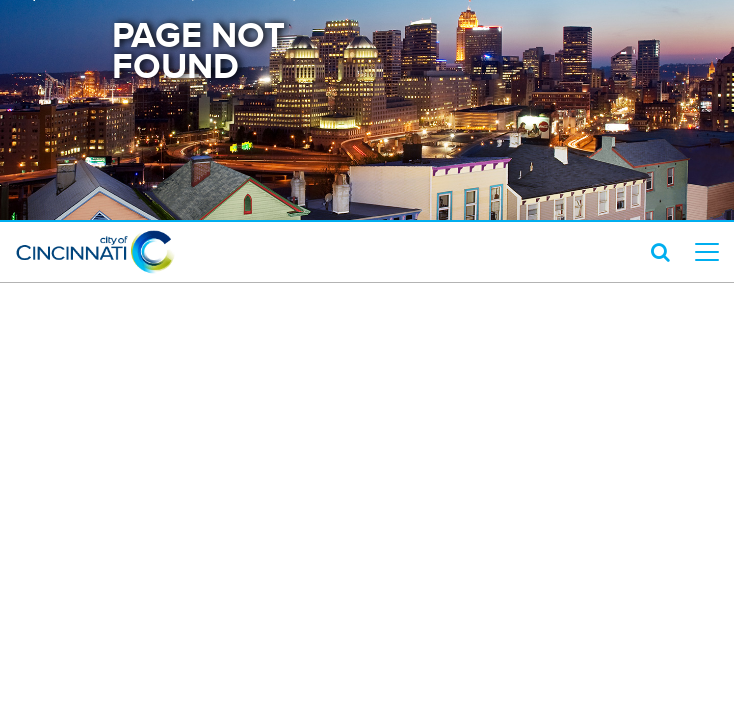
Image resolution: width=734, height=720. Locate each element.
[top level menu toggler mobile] (707, 252)
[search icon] (660, 252)
